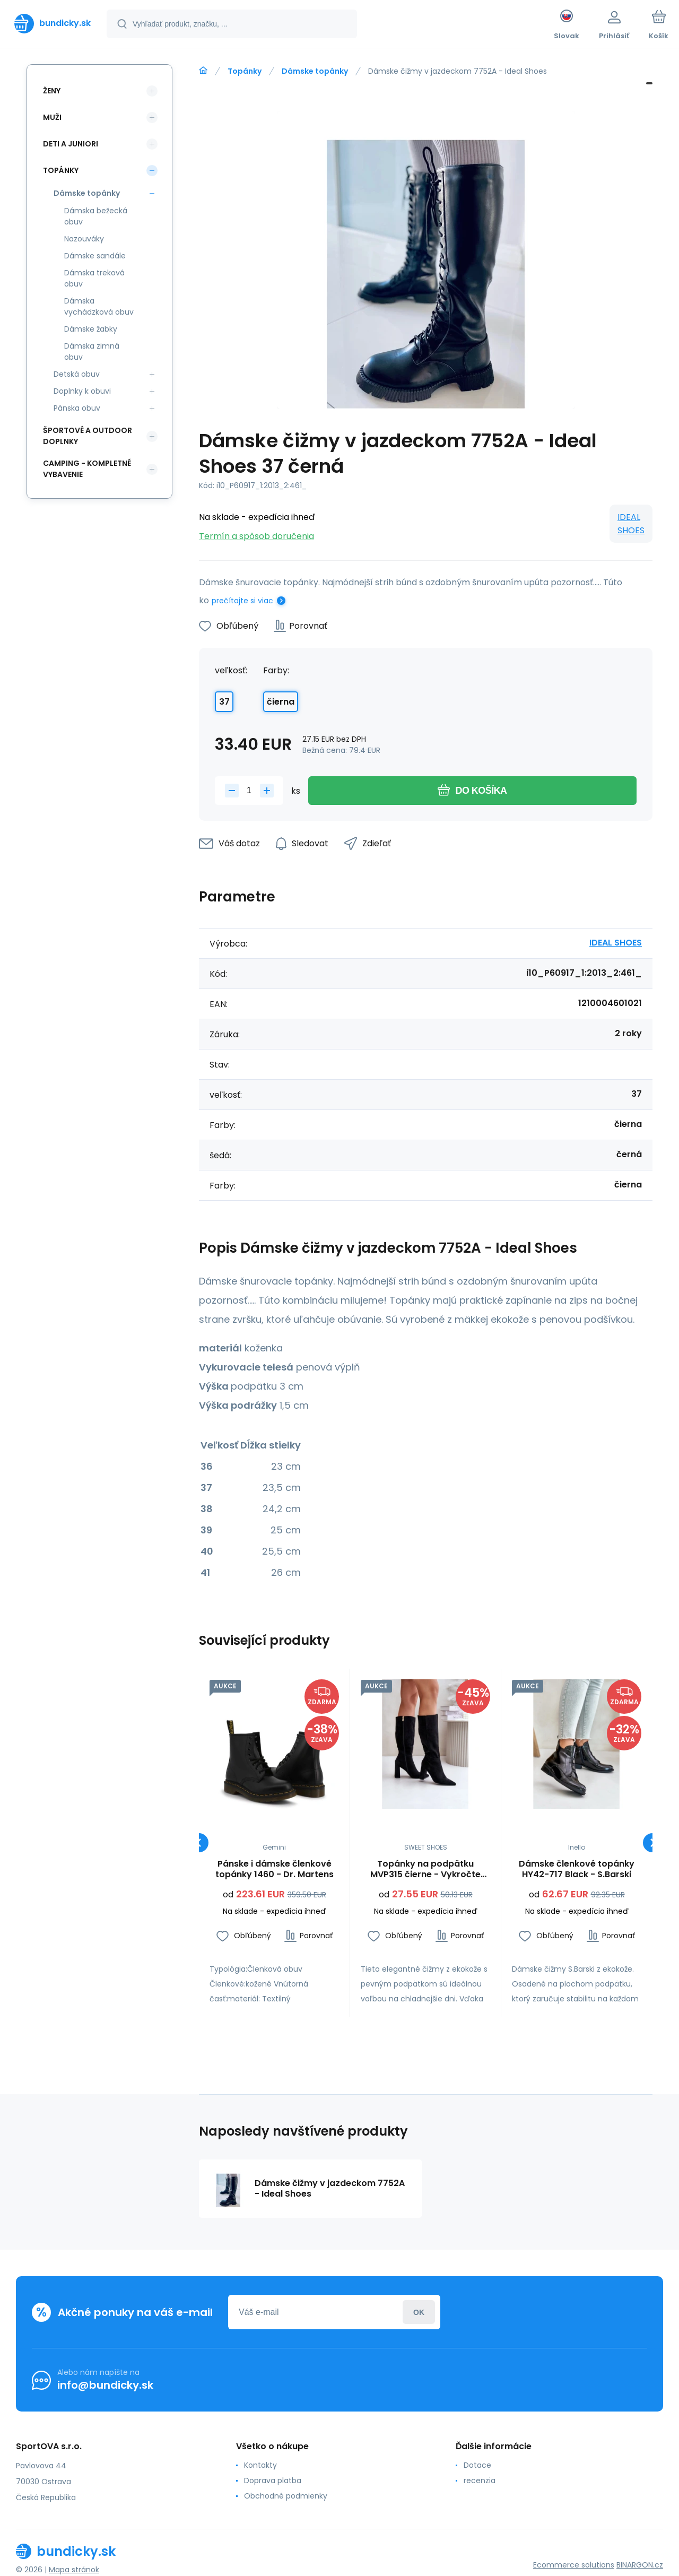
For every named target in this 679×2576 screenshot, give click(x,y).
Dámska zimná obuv (91, 351)
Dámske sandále (95, 255)
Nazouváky (84, 238)
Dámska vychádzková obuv (99, 306)
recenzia (479, 2480)
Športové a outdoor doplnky (87, 436)
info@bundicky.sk (105, 2385)
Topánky (245, 71)
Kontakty (260, 2465)
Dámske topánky (315, 71)
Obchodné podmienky (285, 2496)
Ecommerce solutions (573, 2565)
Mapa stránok (74, 2569)
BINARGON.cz (639, 2565)
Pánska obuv (77, 408)
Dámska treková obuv (94, 278)
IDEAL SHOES (631, 523)
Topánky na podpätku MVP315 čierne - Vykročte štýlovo (425, 1869)
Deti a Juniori (70, 143)
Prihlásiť (419, 2312)
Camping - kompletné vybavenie (87, 469)
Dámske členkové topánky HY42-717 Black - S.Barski (576, 1869)
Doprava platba (272, 2480)
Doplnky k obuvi (82, 391)
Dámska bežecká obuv (95, 216)
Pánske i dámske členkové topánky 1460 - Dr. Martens (274, 1869)
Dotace (477, 2465)
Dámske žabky (90, 329)
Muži (52, 117)
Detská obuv (77, 374)
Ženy (51, 90)
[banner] (52, 23)
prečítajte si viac (242, 600)
